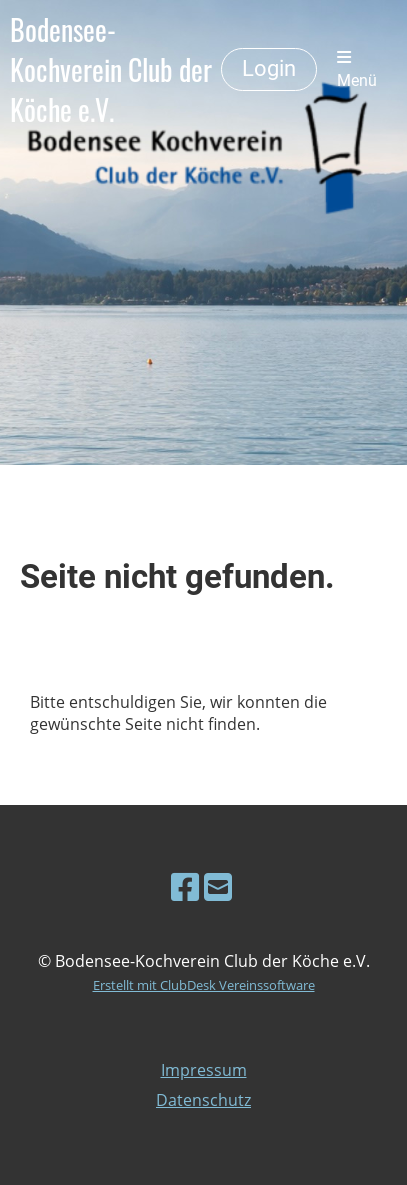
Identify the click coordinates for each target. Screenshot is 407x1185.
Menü (357, 69)
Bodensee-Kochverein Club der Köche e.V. (111, 70)
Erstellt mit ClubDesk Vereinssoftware (204, 985)
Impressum (204, 1070)
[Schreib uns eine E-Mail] (218, 886)
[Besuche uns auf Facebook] (185, 886)
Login (269, 68)
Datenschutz (203, 1100)
